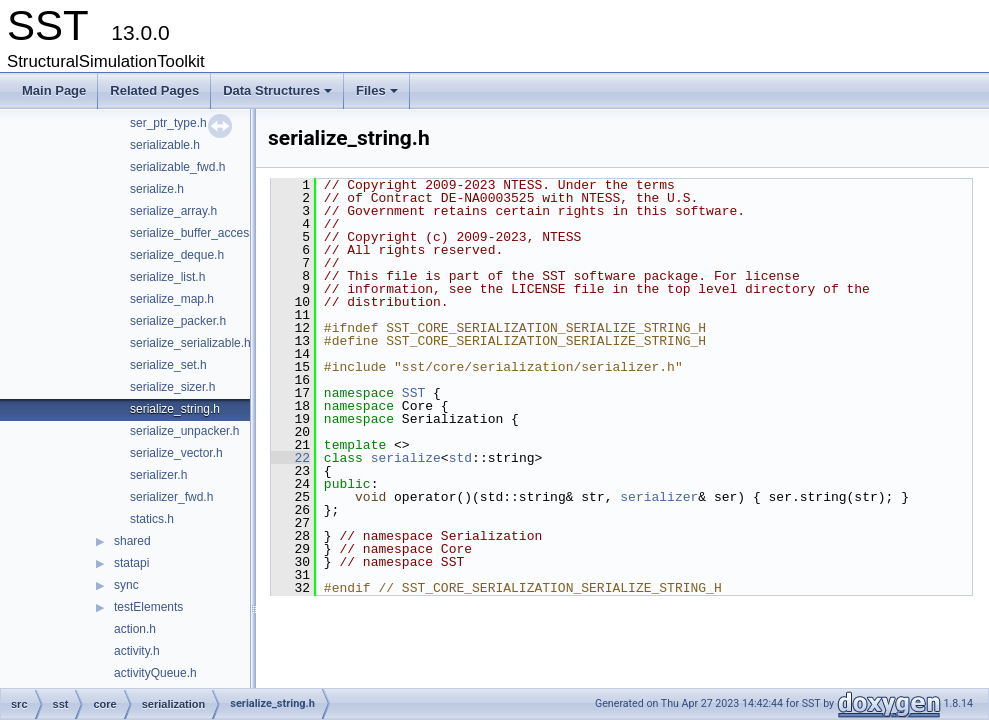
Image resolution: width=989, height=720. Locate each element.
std (460, 458)
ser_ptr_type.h (168, 123)
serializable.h (165, 145)
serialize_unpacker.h (184, 431)
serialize (406, 458)
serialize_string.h (175, 409)
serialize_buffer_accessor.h (202, 233)
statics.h (152, 519)
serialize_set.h (168, 365)
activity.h (137, 651)
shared (132, 541)
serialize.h (157, 189)
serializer (659, 497)
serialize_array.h (173, 211)
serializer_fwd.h (171, 497)
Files (378, 96)
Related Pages (154, 90)
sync (126, 585)
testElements (148, 607)
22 (290, 458)
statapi (131, 563)
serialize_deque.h (177, 255)
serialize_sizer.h (172, 387)
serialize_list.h (167, 277)
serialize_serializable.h (190, 343)
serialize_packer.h (178, 321)
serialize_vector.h (176, 453)
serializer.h (158, 475)
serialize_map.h (172, 299)
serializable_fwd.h (177, 167)
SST (413, 393)
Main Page (54, 90)
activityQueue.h (155, 673)
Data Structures (279, 96)
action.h (135, 629)
